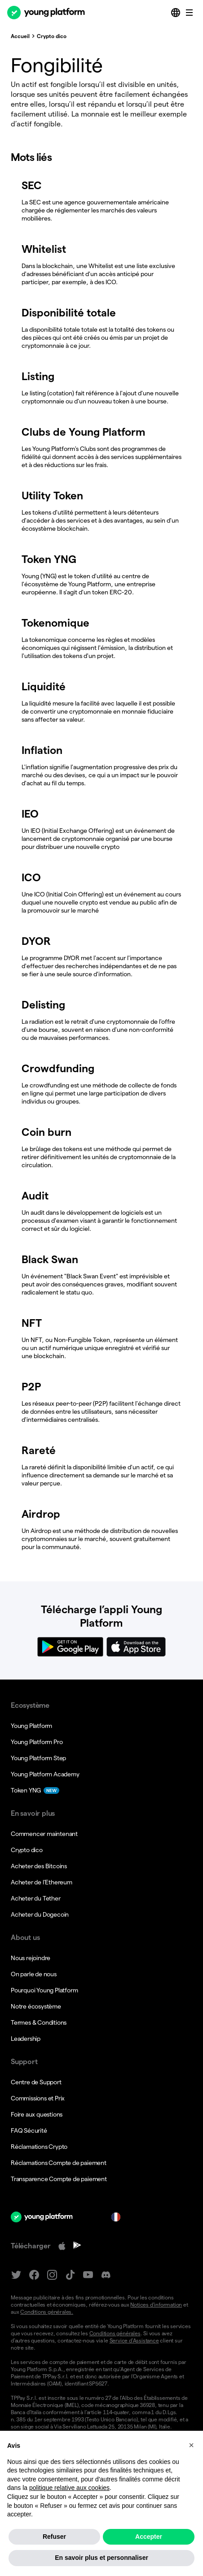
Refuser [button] (54, 2557)
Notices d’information (156, 2305)
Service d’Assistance (134, 2340)
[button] (191, 2466)
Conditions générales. (46, 2312)
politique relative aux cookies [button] (69, 2508)
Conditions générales (115, 2333)
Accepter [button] (148, 2557)
